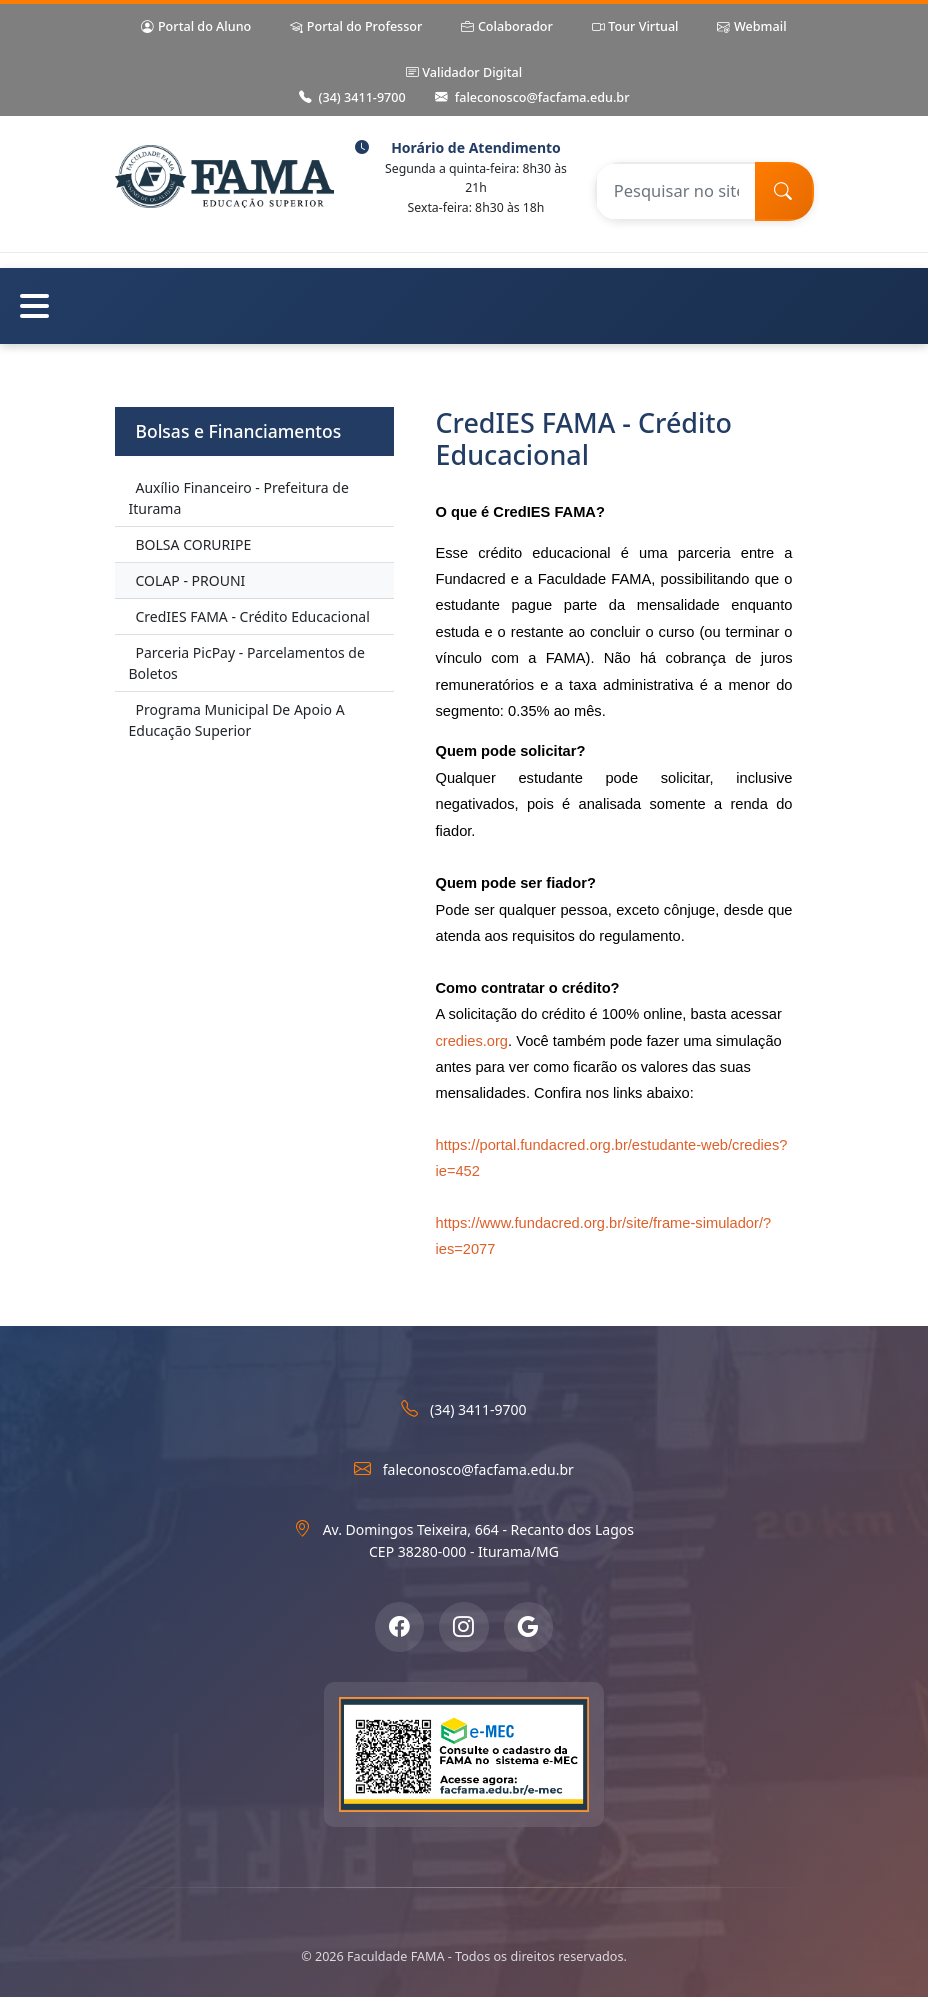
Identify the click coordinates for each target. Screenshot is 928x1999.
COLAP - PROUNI (191, 580)
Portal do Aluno (196, 27)
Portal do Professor (356, 27)
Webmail (751, 27)
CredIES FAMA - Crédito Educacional (253, 616)
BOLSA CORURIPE (194, 544)
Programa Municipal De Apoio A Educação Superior (237, 720)
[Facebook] (399, 1628)
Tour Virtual (635, 27)
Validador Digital (464, 73)
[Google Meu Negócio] (529, 1628)
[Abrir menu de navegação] (464, 306)
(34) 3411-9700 (352, 98)
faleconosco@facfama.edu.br (532, 98)
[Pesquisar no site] (675, 191)
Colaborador (506, 27)
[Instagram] (464, 1628)
